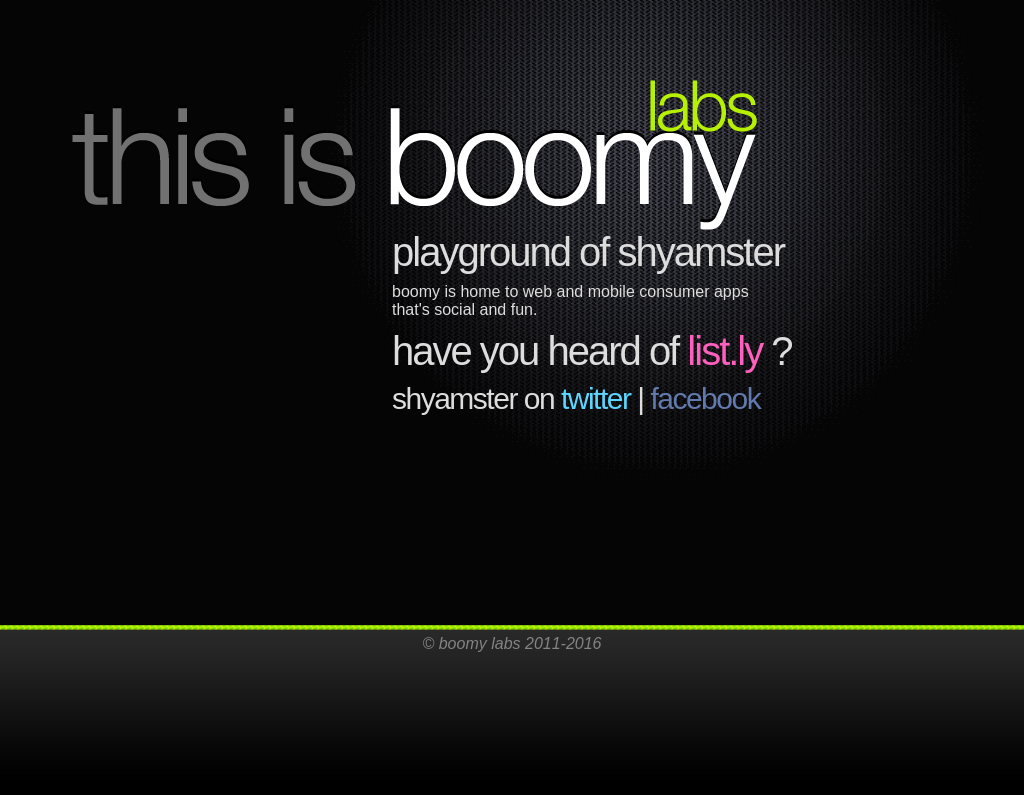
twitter (596, 398)
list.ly (724, 351)
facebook (705, 398)
